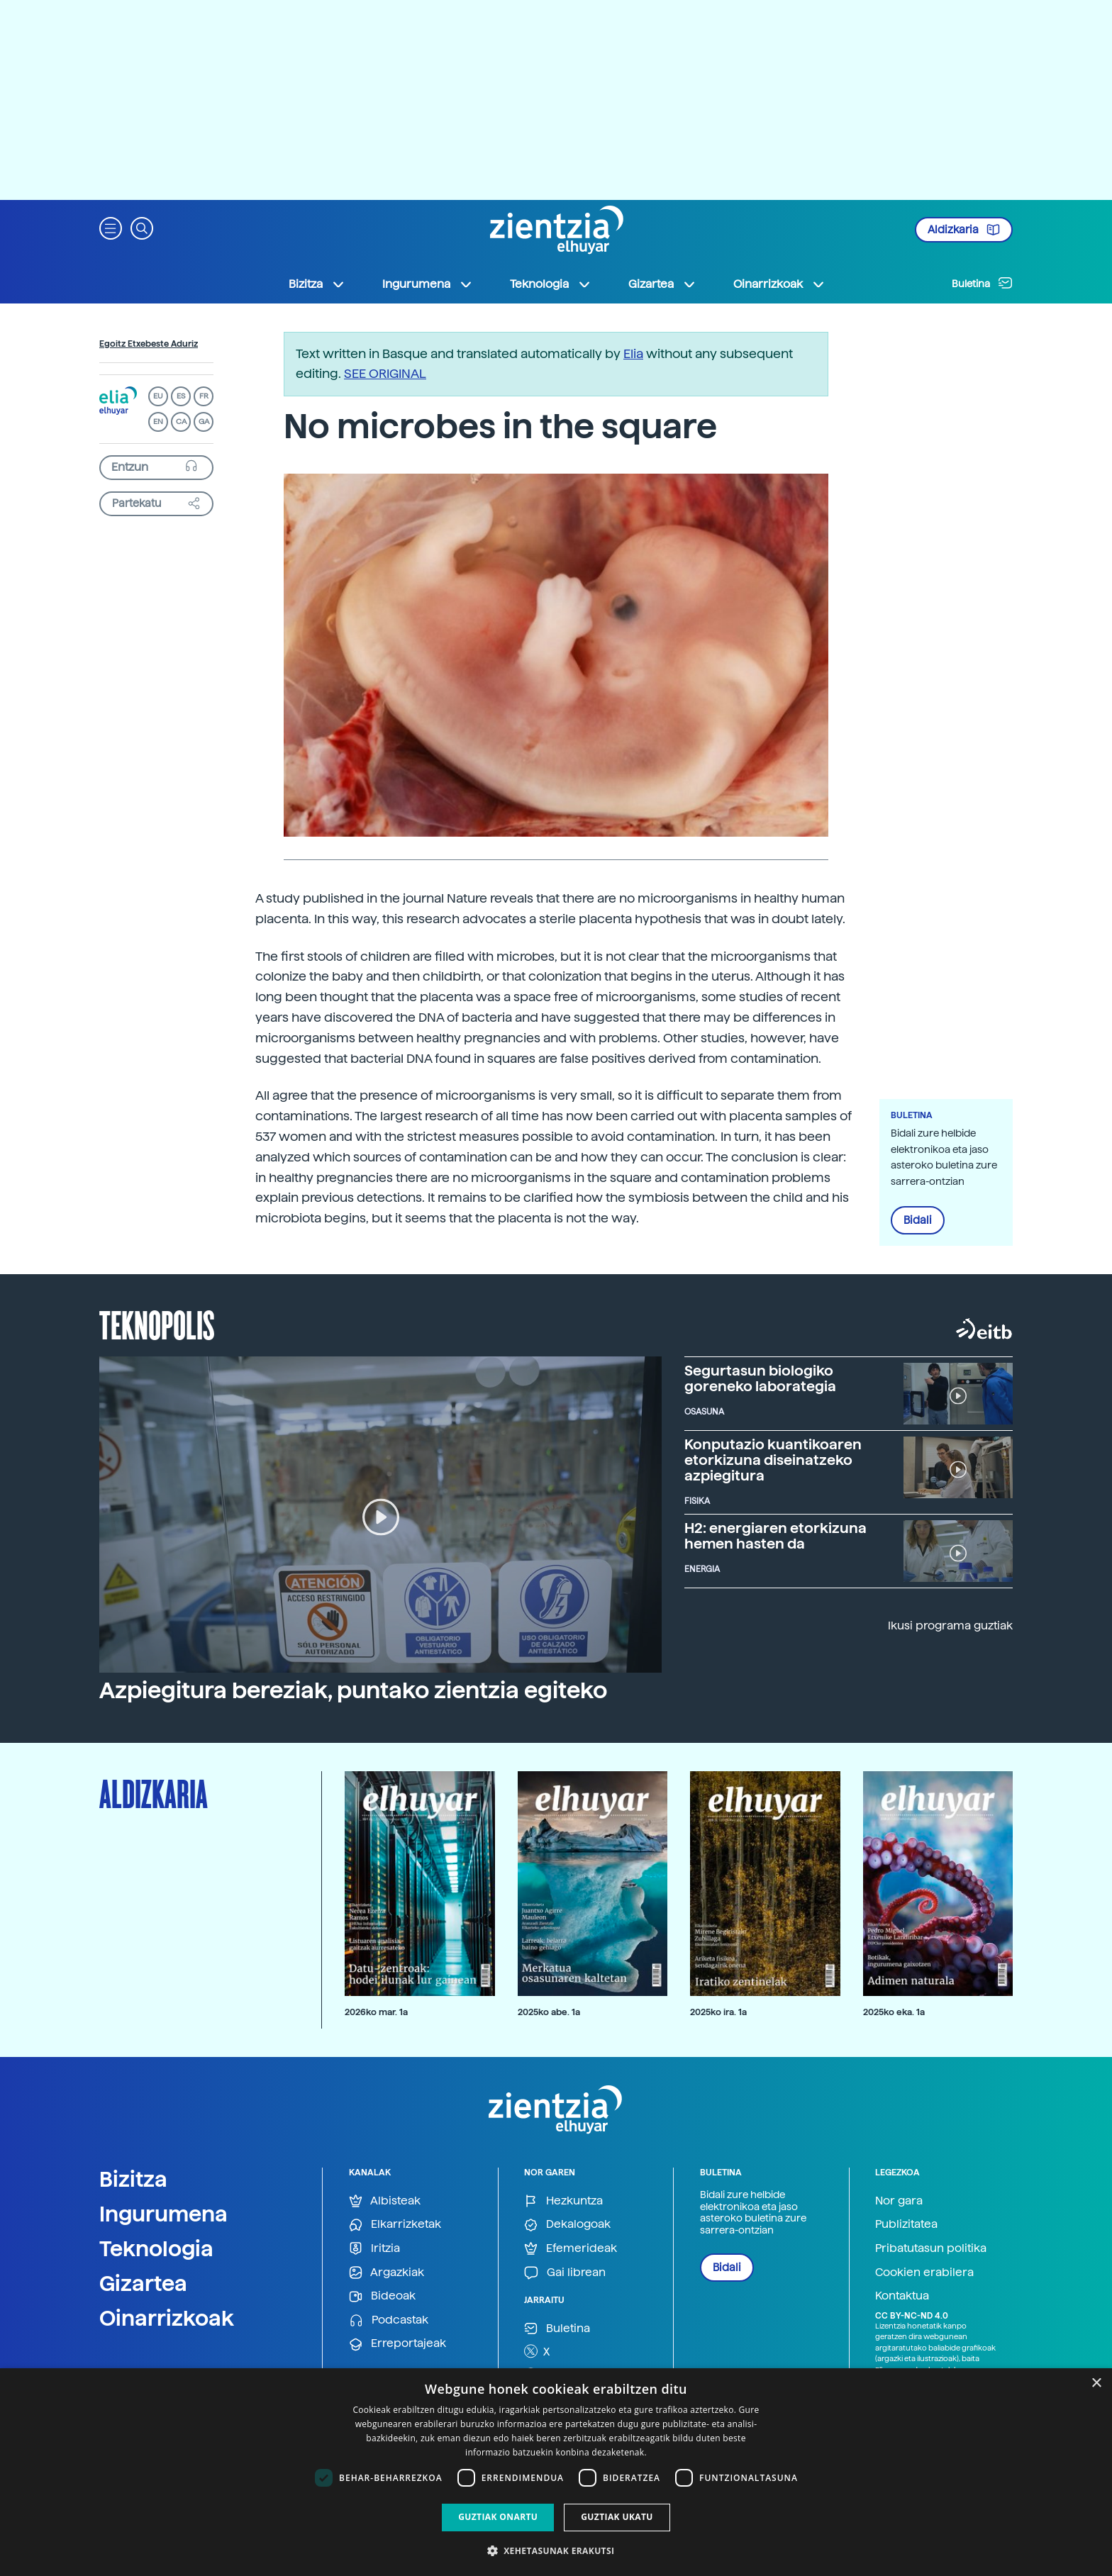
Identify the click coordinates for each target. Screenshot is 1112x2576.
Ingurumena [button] (427, 284)
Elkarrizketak (395, 2224)
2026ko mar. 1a (376, 2012)
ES (181, 396)
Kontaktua (902, 2295)
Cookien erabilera (924, 2272)
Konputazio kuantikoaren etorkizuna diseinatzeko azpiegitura (773, 1460)
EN (158, 421)
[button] (110, 227)
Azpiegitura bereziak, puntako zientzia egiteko (353, 1690)
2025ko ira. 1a (718, 2012)
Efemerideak (570, 2248)
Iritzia (374, 2248)
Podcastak (388, 2320)
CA (181, 421)
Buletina (982, 283)
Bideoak (382, 2296)
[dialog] (556, 2472)
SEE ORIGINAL (385, 373)
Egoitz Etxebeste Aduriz (148, 344)
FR (203, 396)
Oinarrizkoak (166, 2318)
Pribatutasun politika (930, 2248)
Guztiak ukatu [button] (617, 2517)
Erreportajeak (397, 2343)
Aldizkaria (964, 230)
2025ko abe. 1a (549, 2012)
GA (204, 421)
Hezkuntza (563, 2201)
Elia (633, 353)
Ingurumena (163, 2213)
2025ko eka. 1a (894, 2012)
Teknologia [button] (550, 284)
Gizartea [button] (662, 284)
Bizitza (133, 2179)
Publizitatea (906, 2224)
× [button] (1096, 2383)
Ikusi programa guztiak (950, 1625)
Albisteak (385, 2201)
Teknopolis (157, 1323)
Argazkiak (386, 2272)
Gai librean (565, 2272)
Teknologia (156, 2248)
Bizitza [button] (317, 284)
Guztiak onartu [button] (498, 2517)
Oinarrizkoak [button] (779, 284)
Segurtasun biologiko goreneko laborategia (760, 1378)
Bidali (917, 1220)
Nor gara (899, 2200)
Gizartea (143, 2283)
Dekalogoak (567, 2224)
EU (158, 396)
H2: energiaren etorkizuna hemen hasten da (775, 1536)
